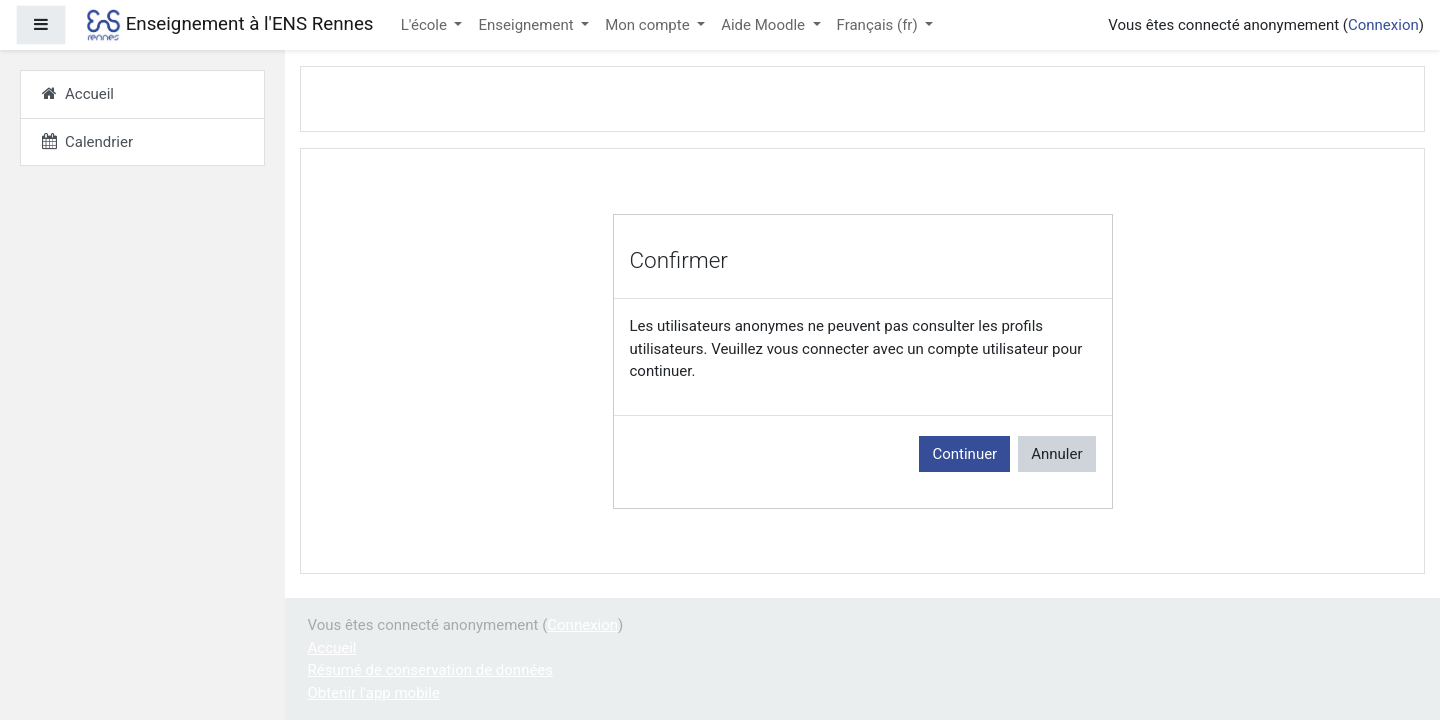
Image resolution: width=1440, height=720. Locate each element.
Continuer (964, 454)
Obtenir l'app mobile (374, 693)
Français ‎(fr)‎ (879, 25)
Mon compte (649, 25)
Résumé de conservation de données (431, 670)
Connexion (1383, 25)
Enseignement (527, 25)
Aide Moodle (765, 25)
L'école (426, 25)
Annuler (1056, 454)
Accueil (332, 648)
